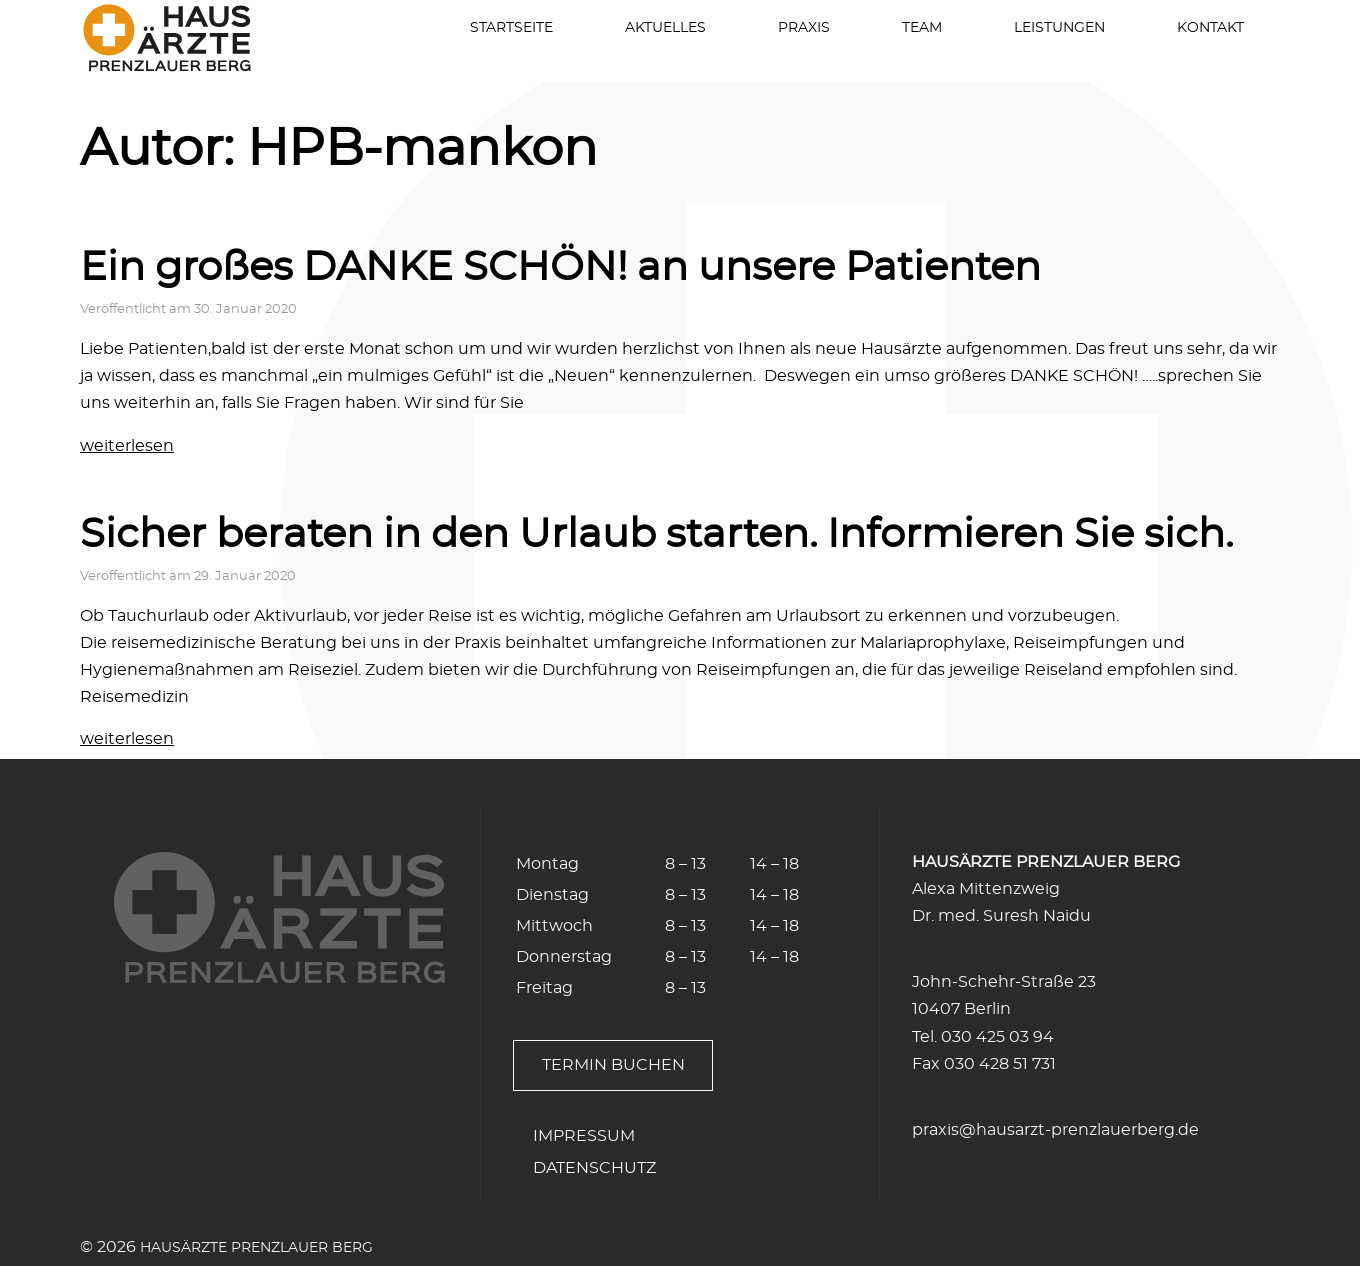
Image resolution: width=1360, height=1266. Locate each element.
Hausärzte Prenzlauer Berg (256, 1247)
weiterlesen (127, 446)
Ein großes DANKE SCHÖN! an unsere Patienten (560, 268)
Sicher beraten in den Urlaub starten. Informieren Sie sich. (656, 535)
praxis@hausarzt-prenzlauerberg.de (1055, 1130)
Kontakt (1210, 27)
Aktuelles (665, 27)
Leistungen (1059, 27)
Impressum (584, 1136)
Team (922, 27)
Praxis (804, 27)
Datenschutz (594, 1168)
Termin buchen (613, 1065)
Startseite (511, 27)
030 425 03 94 (997, 1037)
